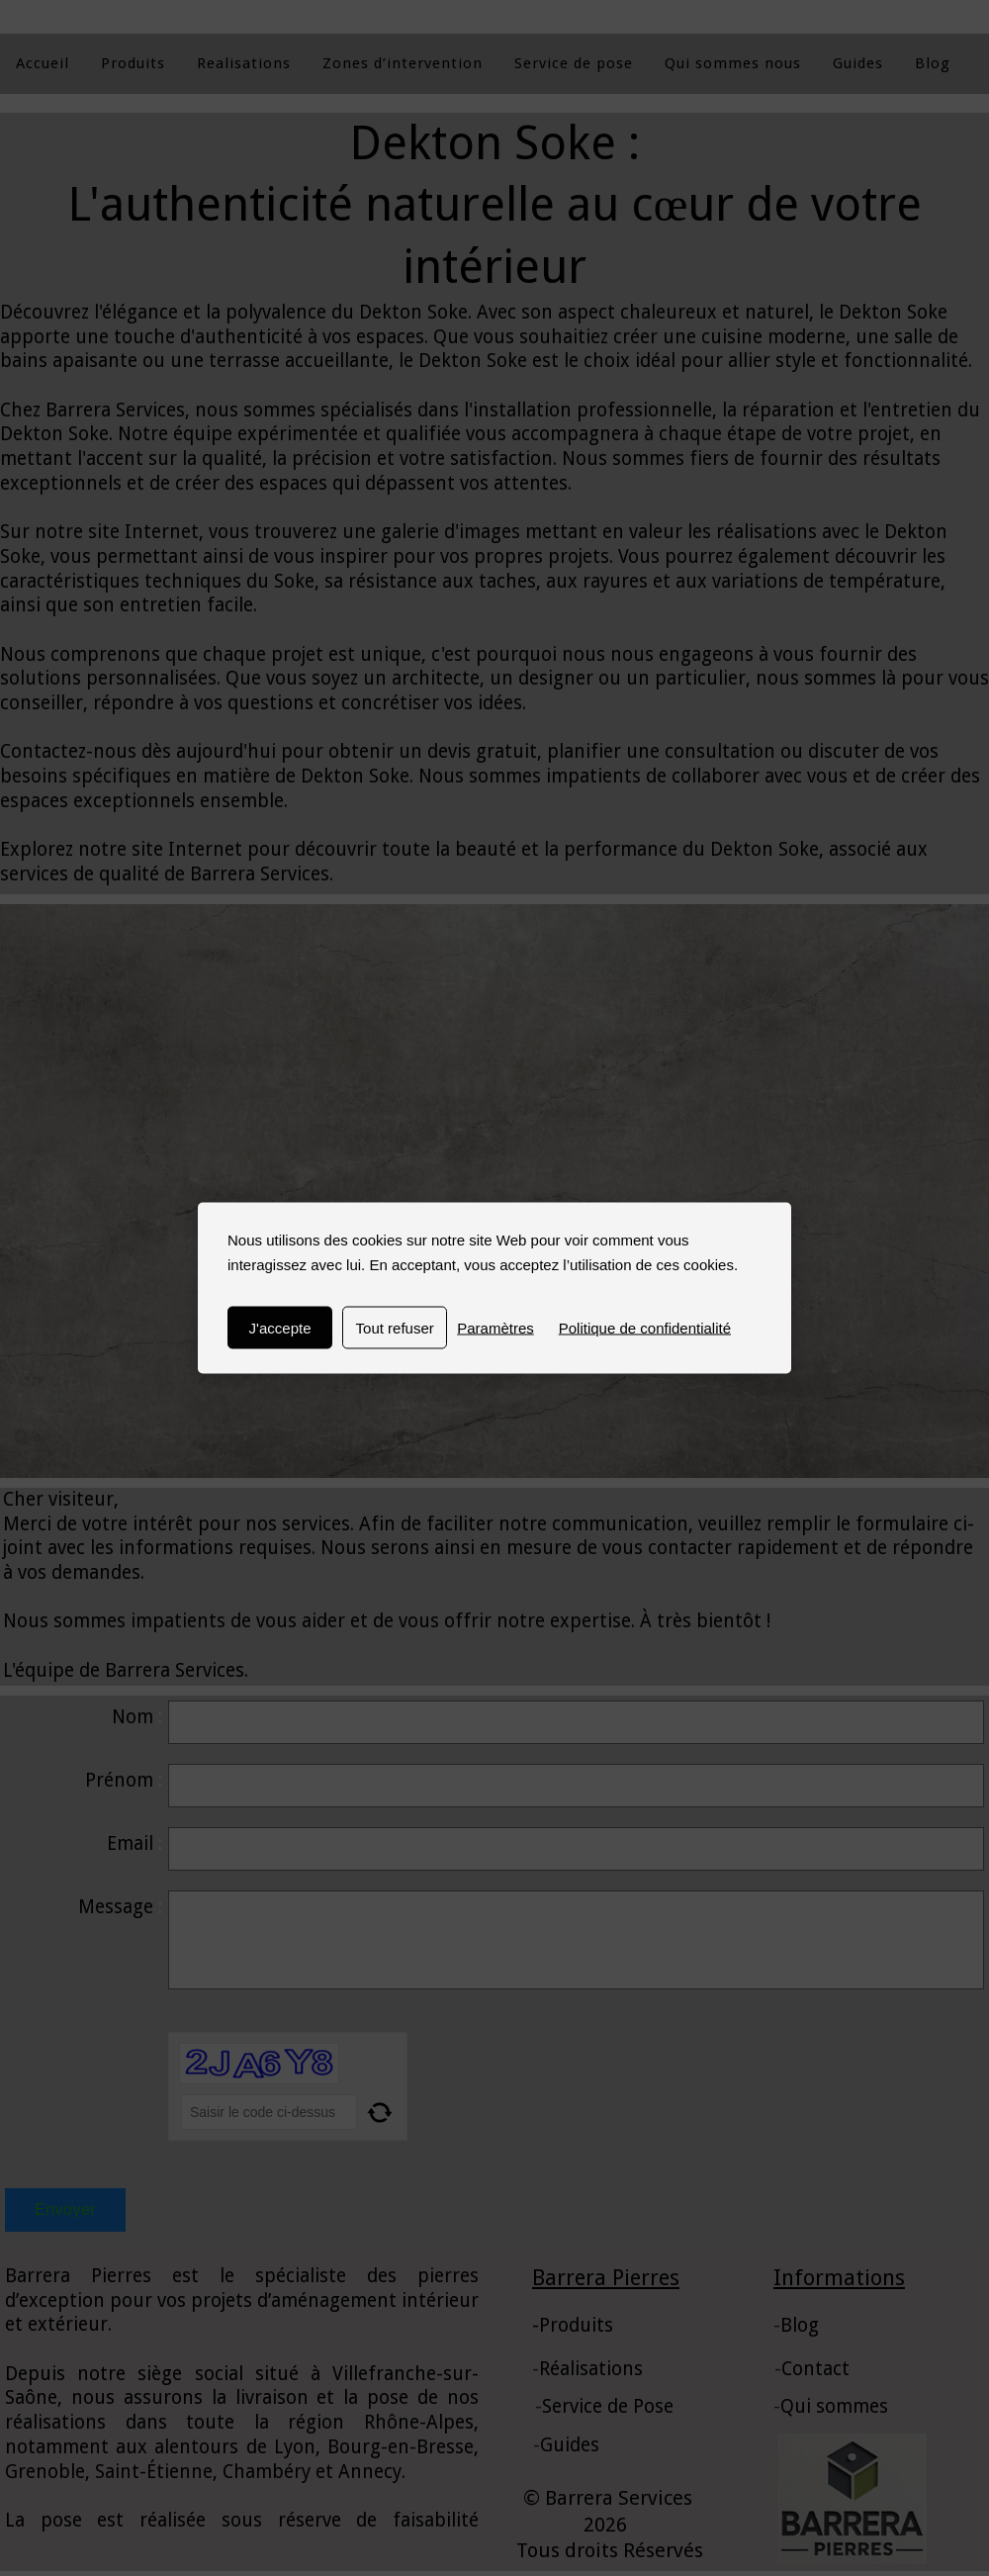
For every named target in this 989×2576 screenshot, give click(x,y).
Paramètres (495, 1328)
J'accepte (280, 1328)
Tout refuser (395, 1328)
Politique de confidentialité (645, 1328)
